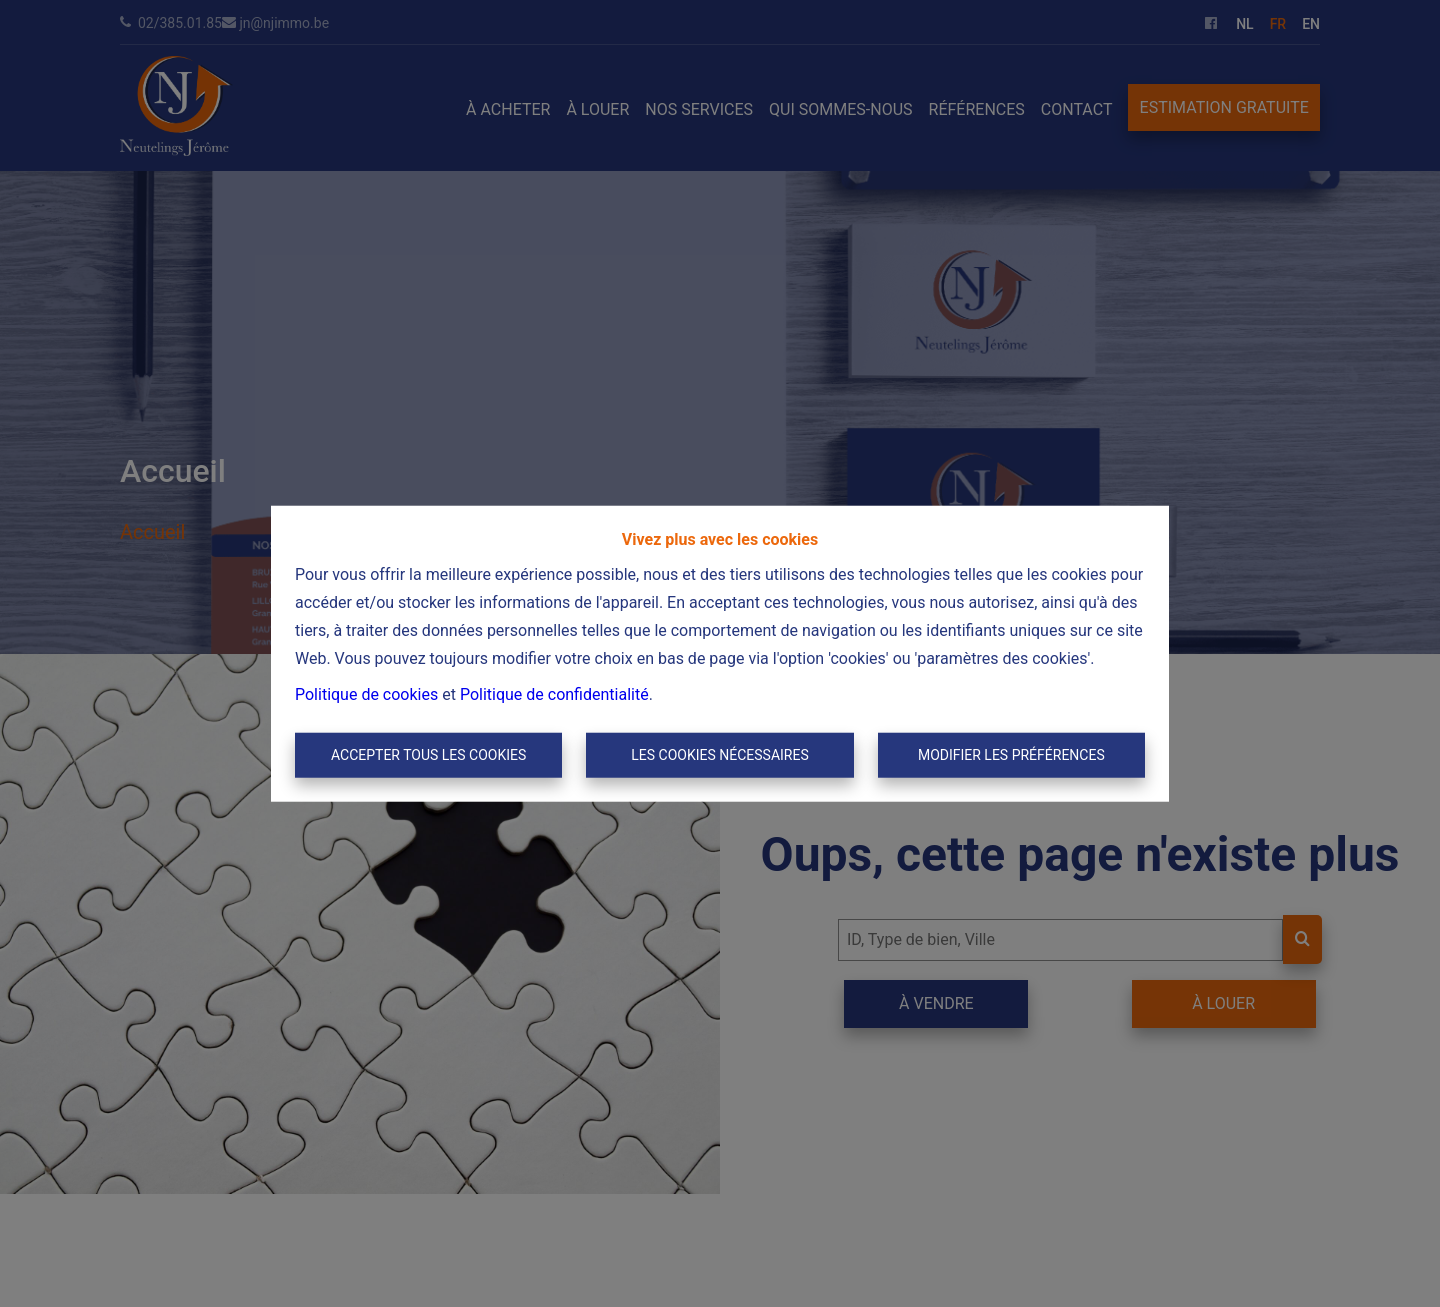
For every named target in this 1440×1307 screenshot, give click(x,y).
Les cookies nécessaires (719, 755)
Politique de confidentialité (554, 693)
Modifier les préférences (1011, 755)
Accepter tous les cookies (428, 755)
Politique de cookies (366, 693)
